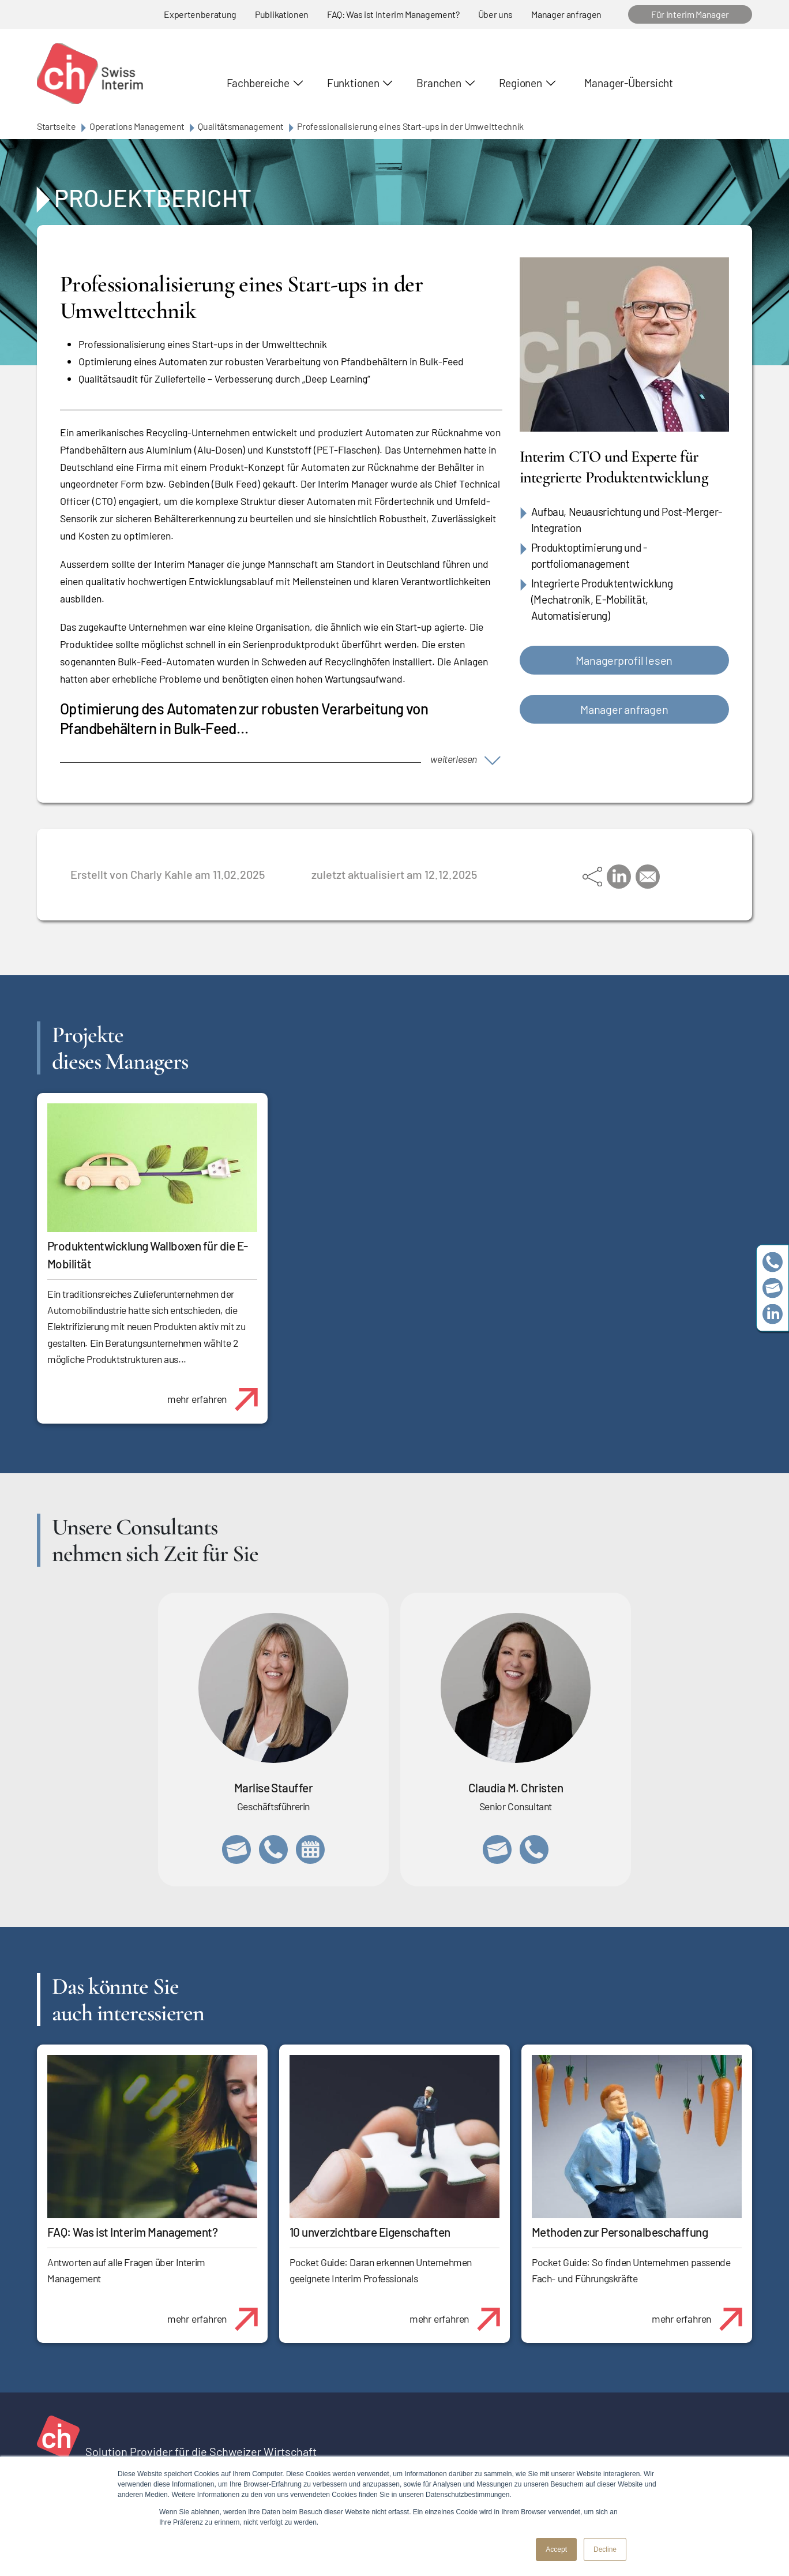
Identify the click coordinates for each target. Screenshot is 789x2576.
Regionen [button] (520, 82)
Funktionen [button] (353, 82)
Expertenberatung (200, 14)
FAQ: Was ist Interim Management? (393, 14)
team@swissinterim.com (772, 1288)
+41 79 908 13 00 (273, 1849)
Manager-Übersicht (628, 82)
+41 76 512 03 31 (534, 1849)
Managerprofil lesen (624, 660)
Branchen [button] (438, 82)
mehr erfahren (217, 1393)
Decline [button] (605, 2549)
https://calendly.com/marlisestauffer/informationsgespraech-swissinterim (310, 1849)
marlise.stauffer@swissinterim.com (236, 1849)
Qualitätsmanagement (241, 126)
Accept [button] (556, 2549)
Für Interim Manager (690, 14)
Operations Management (137, 126)
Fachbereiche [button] (258, 82)
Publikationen (282, 14)
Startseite (56, 126)
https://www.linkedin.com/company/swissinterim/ (772, 1314)
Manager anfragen (566, 14)
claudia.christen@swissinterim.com (497, 1849)
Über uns (495, 14)
